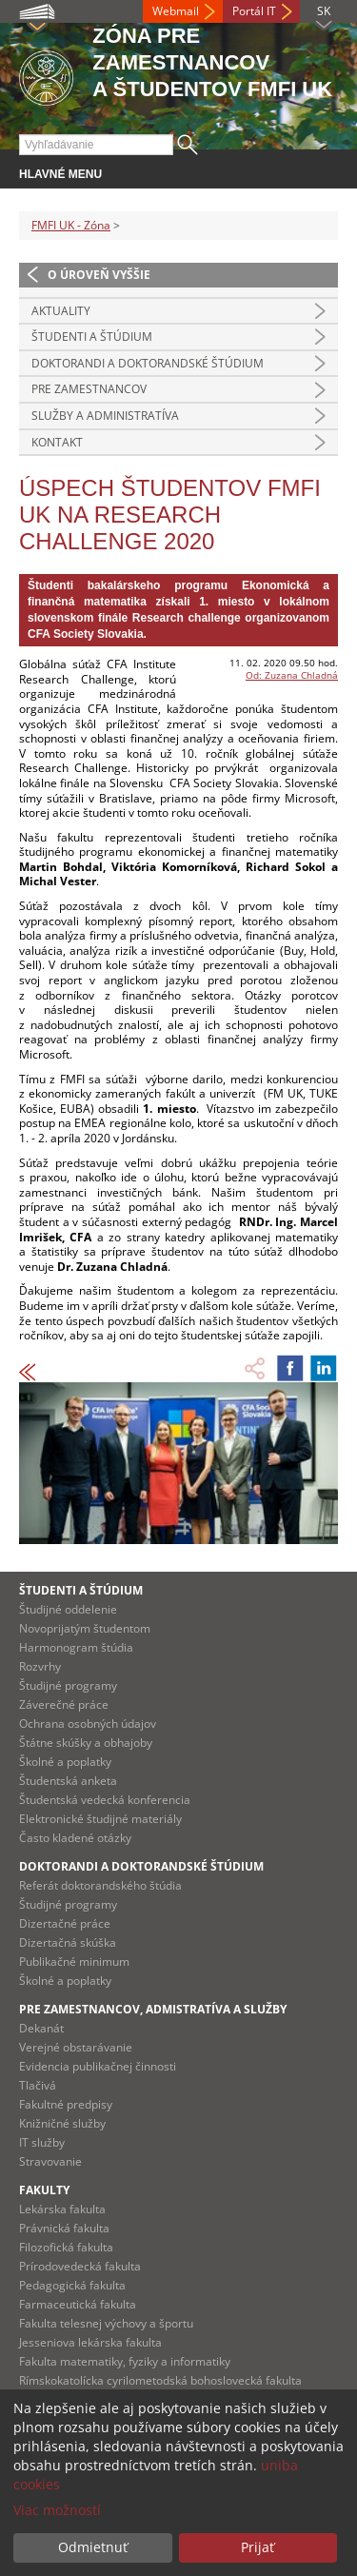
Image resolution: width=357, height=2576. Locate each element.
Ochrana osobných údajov (87, 1723)
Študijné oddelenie (68, 1609)
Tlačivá (37, 2085)
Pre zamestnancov (89, 389)
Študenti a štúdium (91, 336)
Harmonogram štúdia (76, 1647)
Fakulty (44, 2190)
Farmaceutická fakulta (77, 2304)
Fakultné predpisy (65, 2104)
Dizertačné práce (64, 1923)
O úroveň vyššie (99, 275)
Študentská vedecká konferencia (104, 1800)
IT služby (42, 2142)
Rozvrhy (40, 1666)
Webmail (175, 11)
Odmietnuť (93, 2547)
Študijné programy (68, 1685)
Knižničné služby (62, 2123)
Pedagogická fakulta (72, 2285)
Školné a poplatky (65, 1762)
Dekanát (41, 2028)
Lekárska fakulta (62, 2209)
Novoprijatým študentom (84, 1628)
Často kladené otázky (75, 1838)
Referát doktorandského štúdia (100, 1885)
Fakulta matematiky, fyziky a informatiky (124, 2361)
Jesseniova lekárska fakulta (90, 2342)
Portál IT (254, 11)
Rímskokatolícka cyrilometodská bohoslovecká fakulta (160, 2380)
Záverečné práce (64, 1704)
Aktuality (60, 311)
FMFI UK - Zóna (70, 225)
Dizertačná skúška (67, 1942)
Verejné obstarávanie (75, 2047)
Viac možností (57, 2510)
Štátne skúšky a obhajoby (85, 1742)
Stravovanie (50, 2161)
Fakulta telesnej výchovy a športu (106, 2323)
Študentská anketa (68, 1781)
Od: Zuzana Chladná (292, 675)
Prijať (257, 2547)
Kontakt (57, 442)
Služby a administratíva (105, 415)
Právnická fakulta (64, 2228)
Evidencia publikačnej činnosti (97, 2066)
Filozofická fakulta (66, 2247)
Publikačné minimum (74, 1961)
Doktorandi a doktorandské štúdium (147, 363)
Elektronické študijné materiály (100, 1819)
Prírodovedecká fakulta (80, 2266)
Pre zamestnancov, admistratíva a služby (153, 2009)
